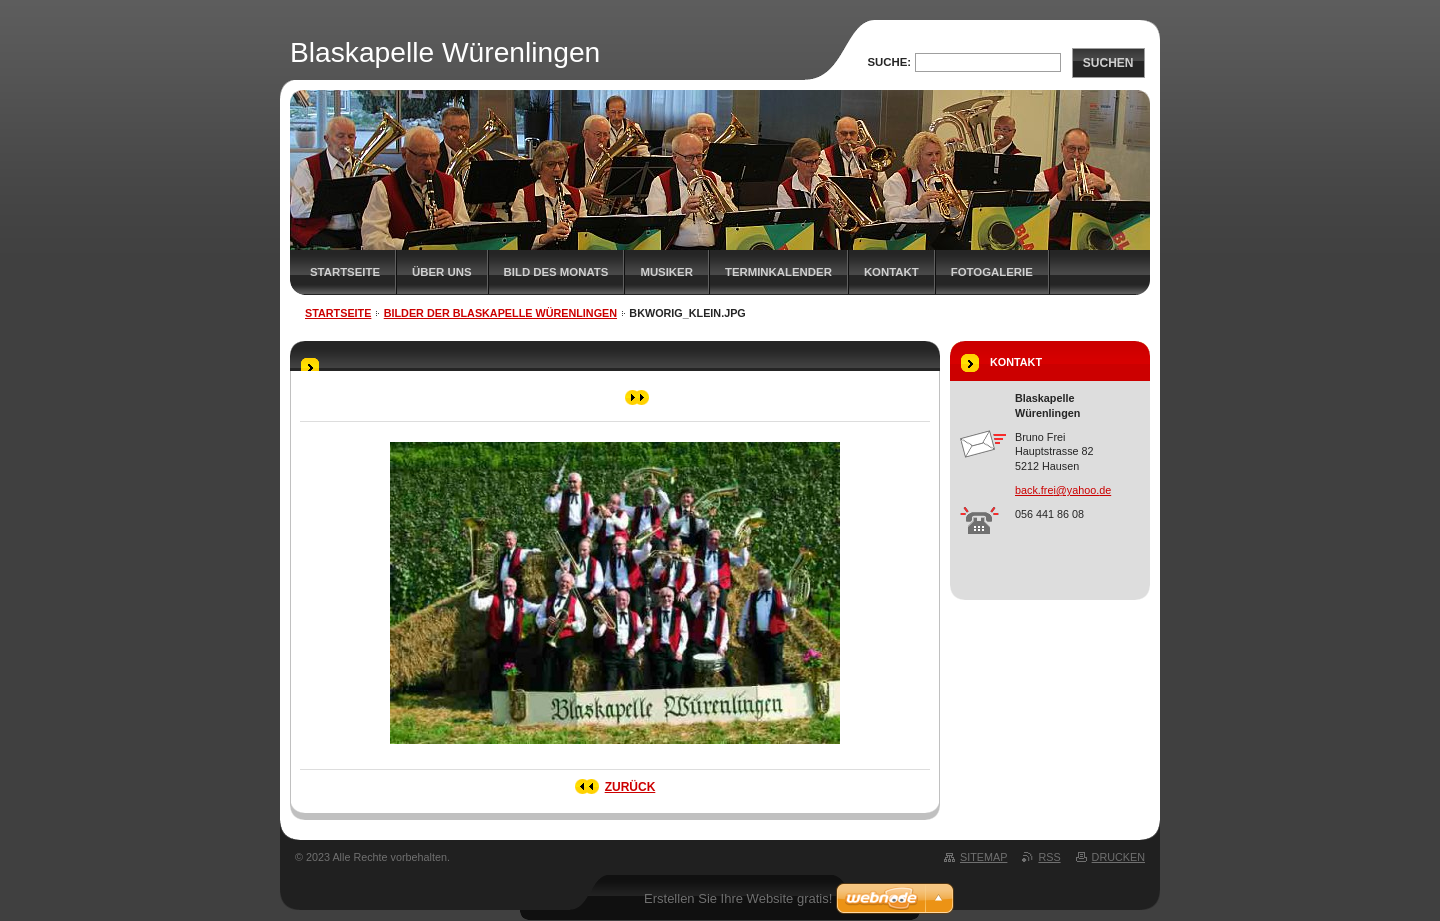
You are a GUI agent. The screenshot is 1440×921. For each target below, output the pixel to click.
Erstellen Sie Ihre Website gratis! (738, 898)
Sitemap (983, 857)
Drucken (1118, 857)
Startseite (345, 272)
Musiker (666, 272)
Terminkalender (778, 272)
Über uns (442, 272)
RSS (1049, 857)
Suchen (1108, 63)
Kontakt (891, 272)
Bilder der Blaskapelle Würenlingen (500, 313)
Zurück (630, 787)
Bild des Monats (556, 272)
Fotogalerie (992, 272)
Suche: (889, 62)
